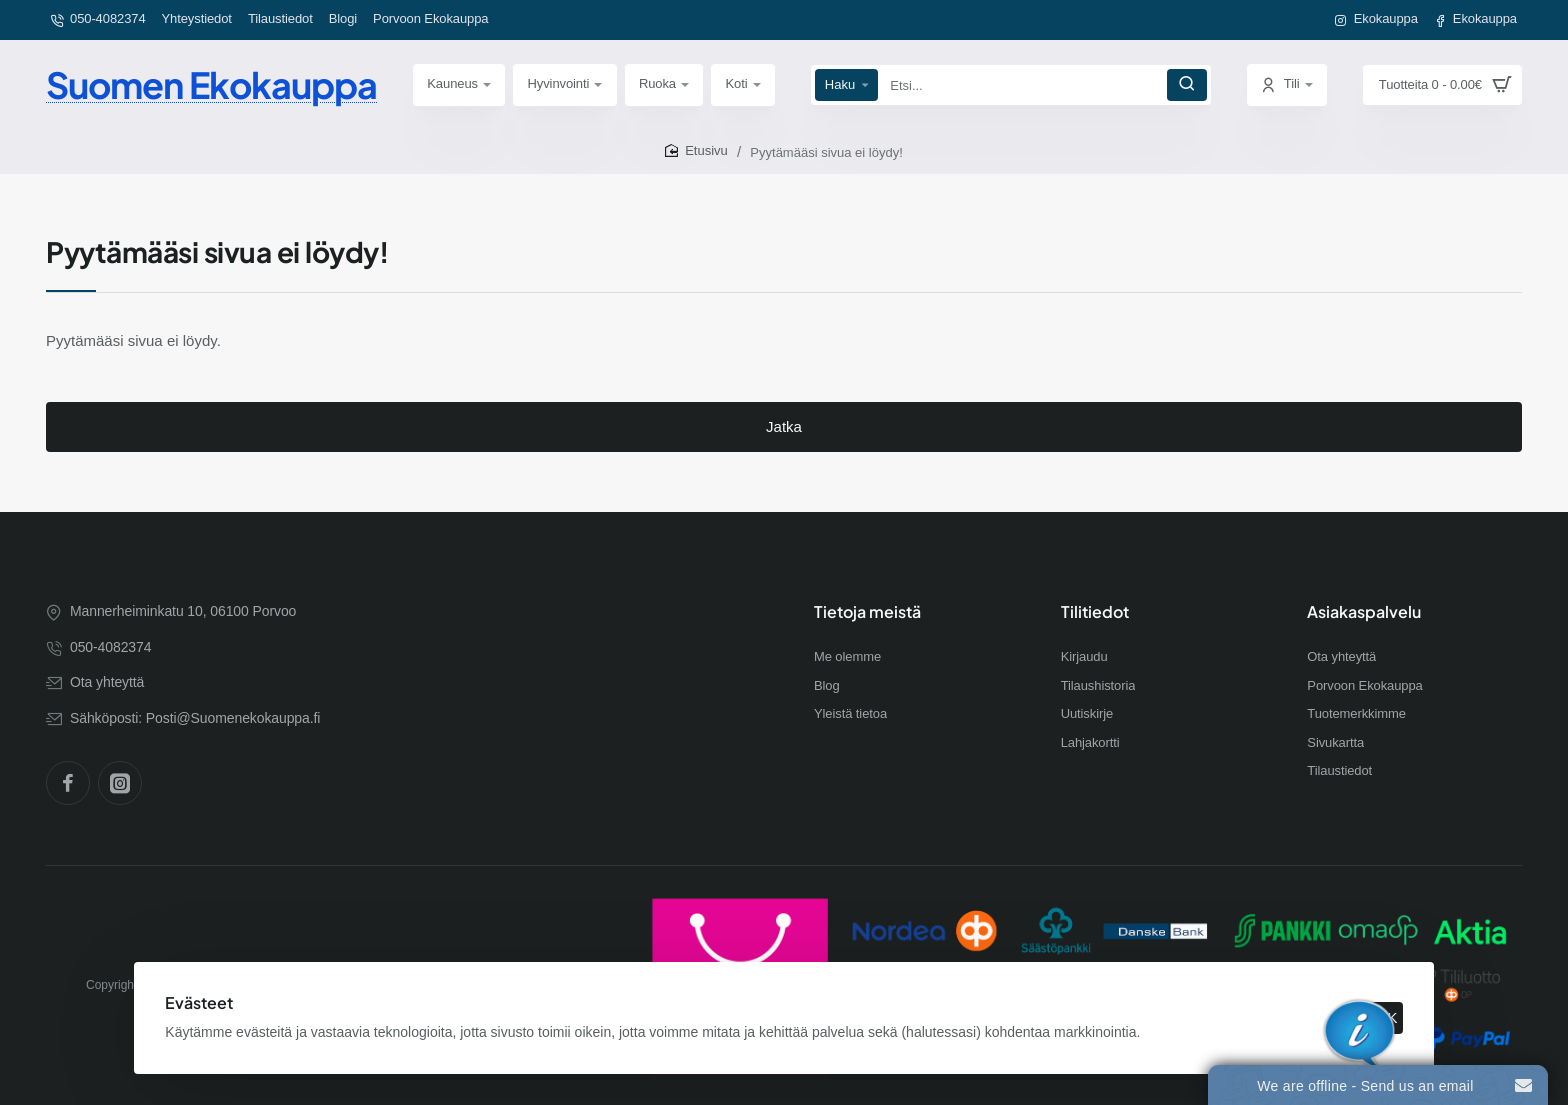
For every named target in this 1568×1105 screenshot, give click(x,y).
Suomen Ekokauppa (211, 84)
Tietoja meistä (867, 612)
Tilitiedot (1095, 612)
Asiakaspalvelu (1364, 612)
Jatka (784, 426)
